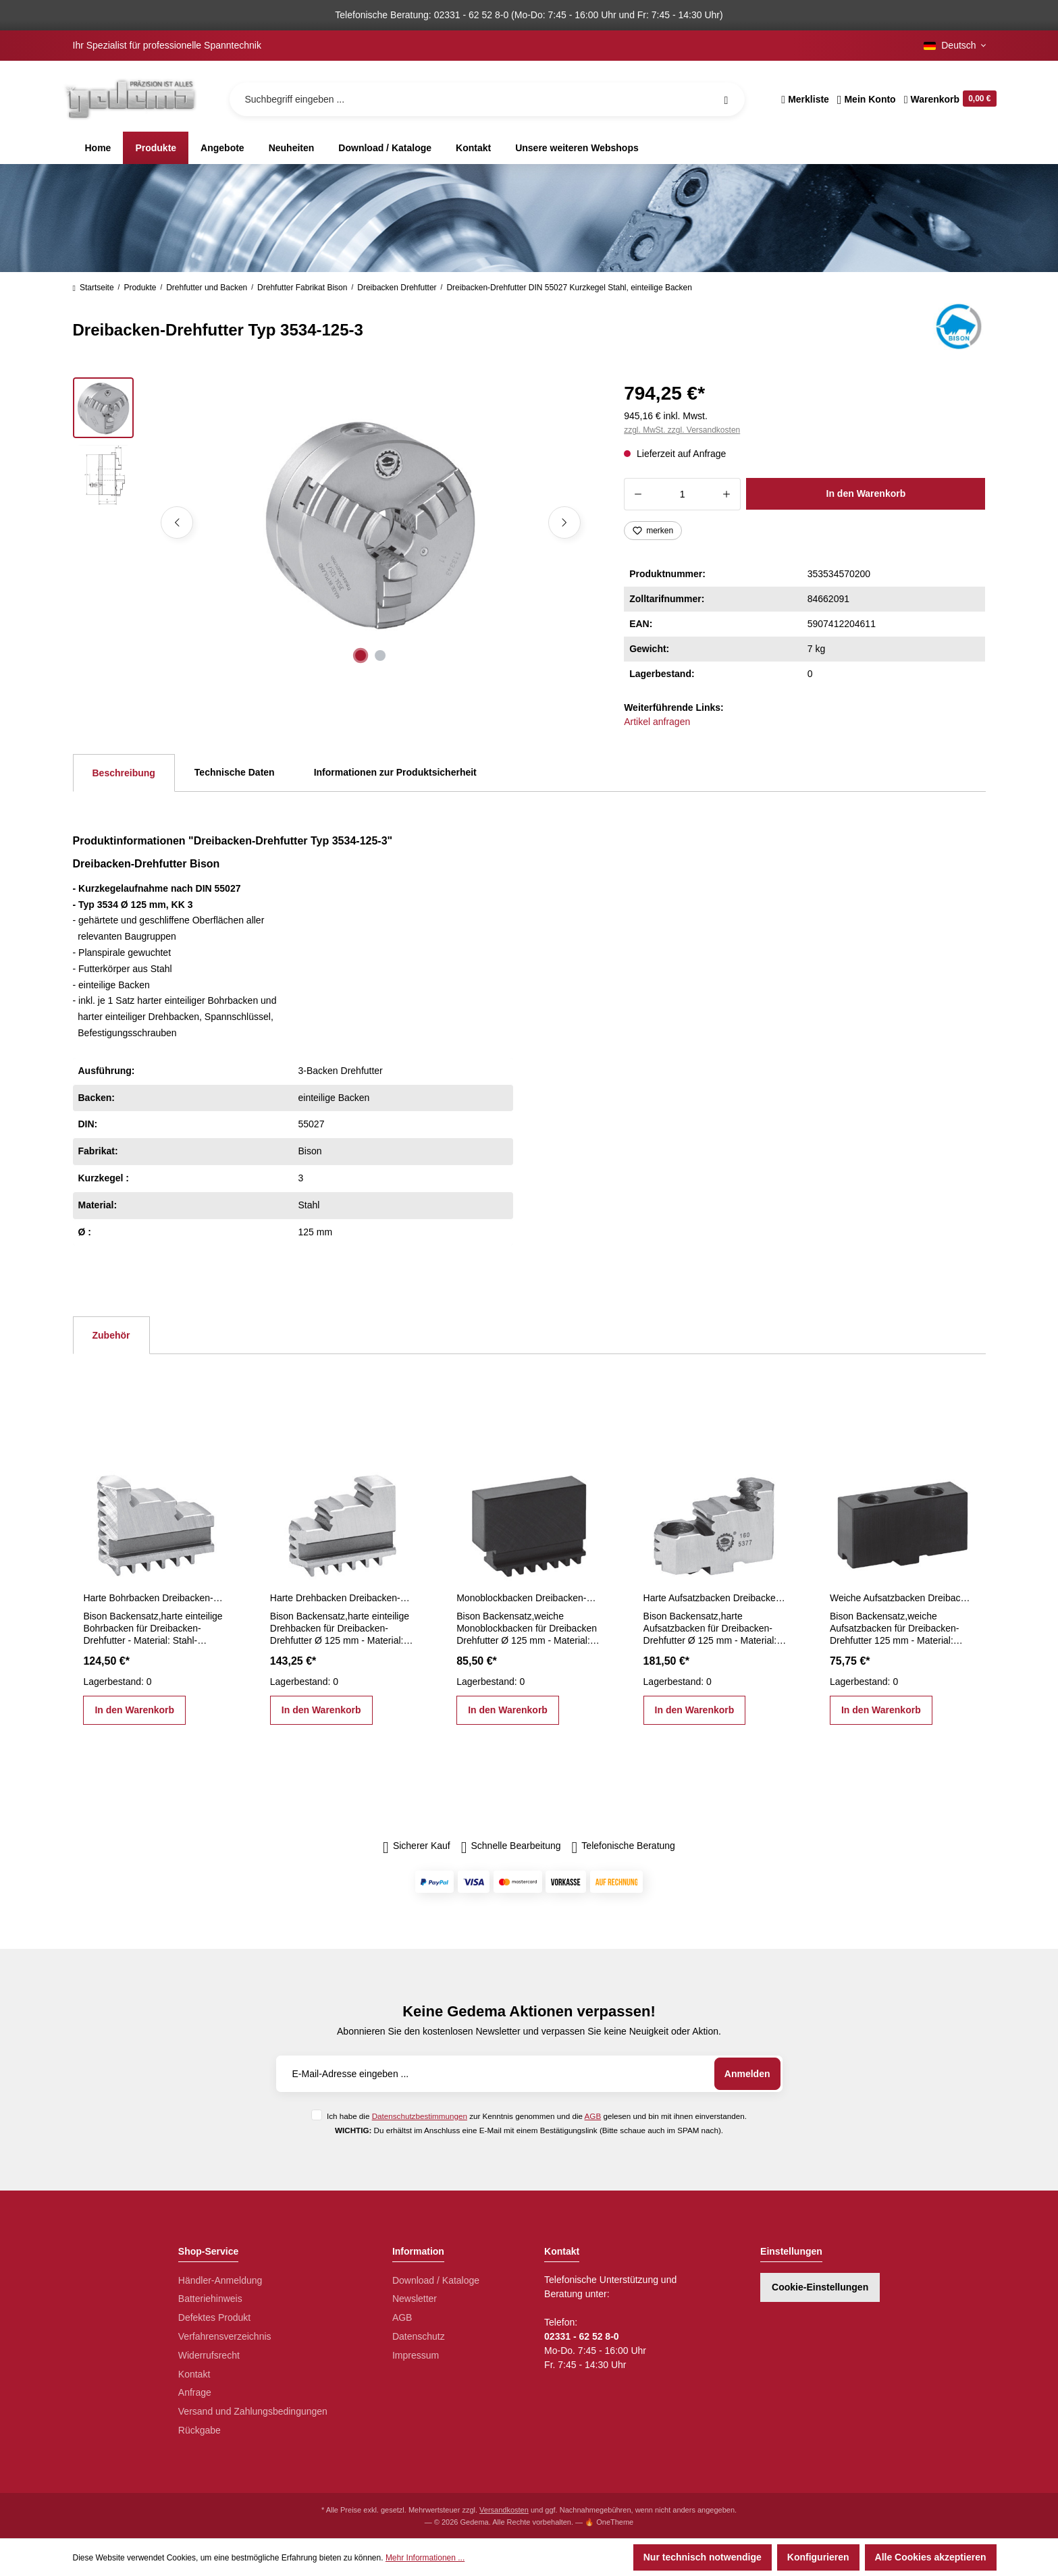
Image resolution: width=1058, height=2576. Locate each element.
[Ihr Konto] (866, 99)
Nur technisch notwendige (702, 2557)
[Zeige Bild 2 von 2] (380, 655)
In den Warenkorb (866, 493)
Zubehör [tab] (111, 1335)
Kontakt (194, 2374)
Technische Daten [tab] (234, 772)
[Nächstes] (564, 522)
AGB (593, 2116)
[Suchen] (726, 99)
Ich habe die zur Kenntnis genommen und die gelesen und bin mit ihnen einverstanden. (537, 2116)
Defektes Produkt (214, 2317)
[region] (332, 522)
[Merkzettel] (805, 99)
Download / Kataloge (435, 2280)
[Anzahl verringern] (638, 494)
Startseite (93, 287)
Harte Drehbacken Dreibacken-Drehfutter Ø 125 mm (342, 1597)
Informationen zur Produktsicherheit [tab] (395, 772)
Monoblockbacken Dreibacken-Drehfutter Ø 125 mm (528, 1597)
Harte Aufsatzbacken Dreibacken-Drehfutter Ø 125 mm (715, 1597)
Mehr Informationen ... (425, 2557)
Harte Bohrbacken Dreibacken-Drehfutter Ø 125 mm (155, 1597)
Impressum (415, 2355)
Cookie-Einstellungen (820, 2287)
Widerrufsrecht (209, 2355)
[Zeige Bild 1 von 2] (360, 655)
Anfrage (194, 2392)
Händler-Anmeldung (220, 2280)
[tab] (124, 773)
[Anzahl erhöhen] (727, 494)
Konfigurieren (818, 2557)
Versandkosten (504, 2510)
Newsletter (414, 2298)
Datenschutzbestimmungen (419, 2116)
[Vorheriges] (177, 522)
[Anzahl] (682, 494)
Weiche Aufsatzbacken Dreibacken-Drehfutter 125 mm (902, 1597)
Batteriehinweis (210, 2298)
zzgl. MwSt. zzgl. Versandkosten (682, 430)
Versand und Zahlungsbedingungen (252, 2411)
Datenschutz (418, 2336)
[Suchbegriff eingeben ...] (487, 99)
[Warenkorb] (948, 99)
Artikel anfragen (657, 721)
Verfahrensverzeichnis (224, 2336)
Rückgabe (199, 2430)
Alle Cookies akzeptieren (930, 2557)
